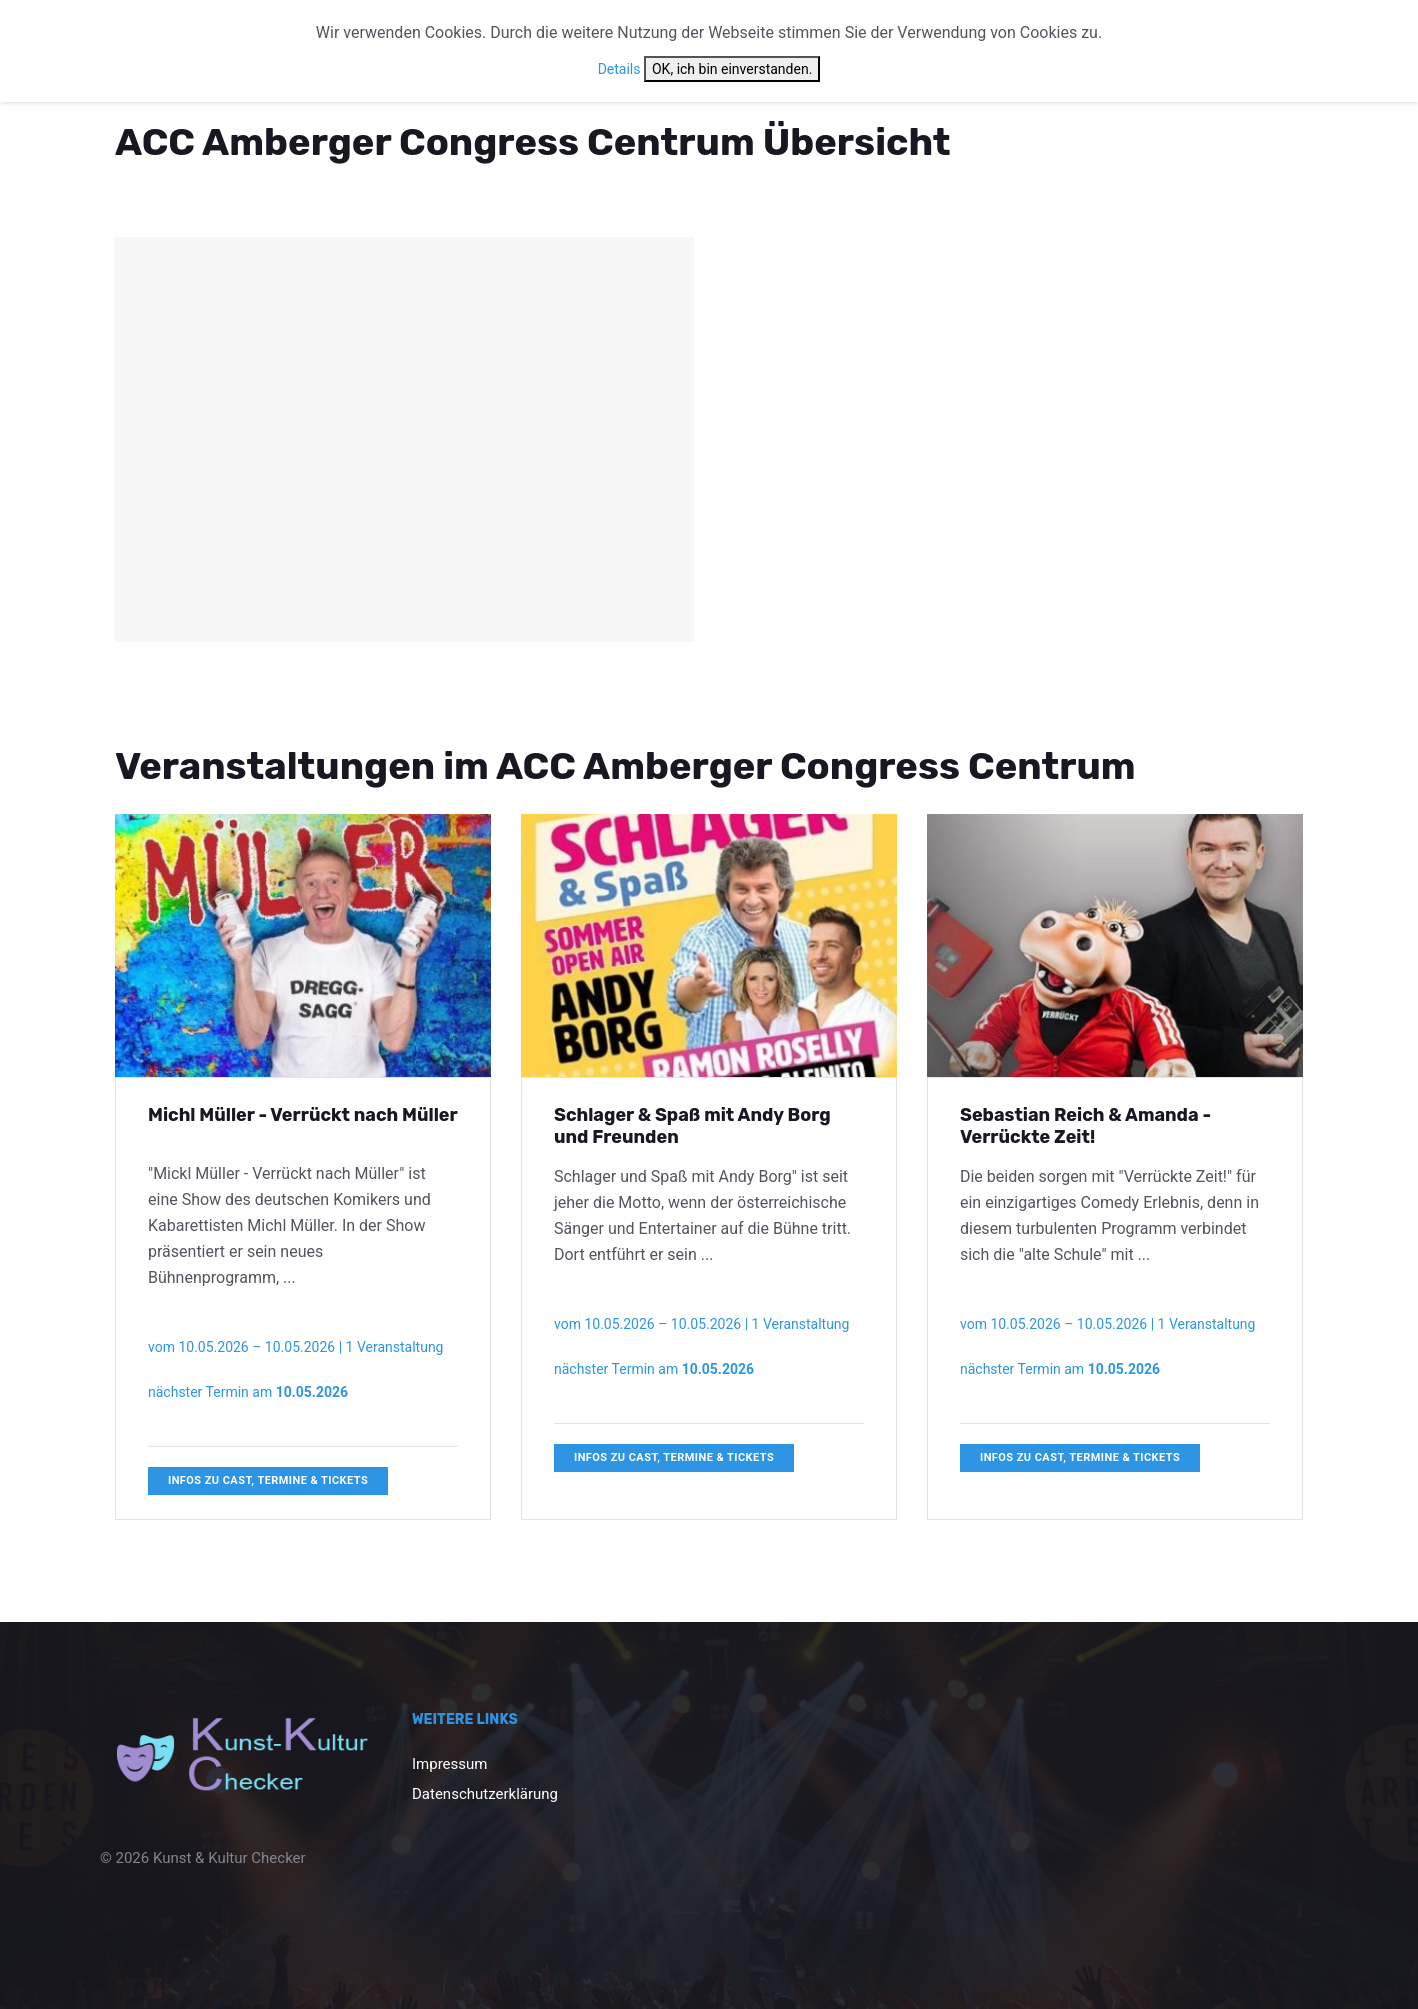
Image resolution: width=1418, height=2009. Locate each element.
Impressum (449, 1764)
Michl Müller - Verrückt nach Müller (303, 1115)
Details (619, 69)
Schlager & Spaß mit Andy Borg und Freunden (692, 1126)
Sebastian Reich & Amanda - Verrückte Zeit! (1085, 1126)
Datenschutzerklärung (485, 1794)
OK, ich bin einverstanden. (732, 69)
